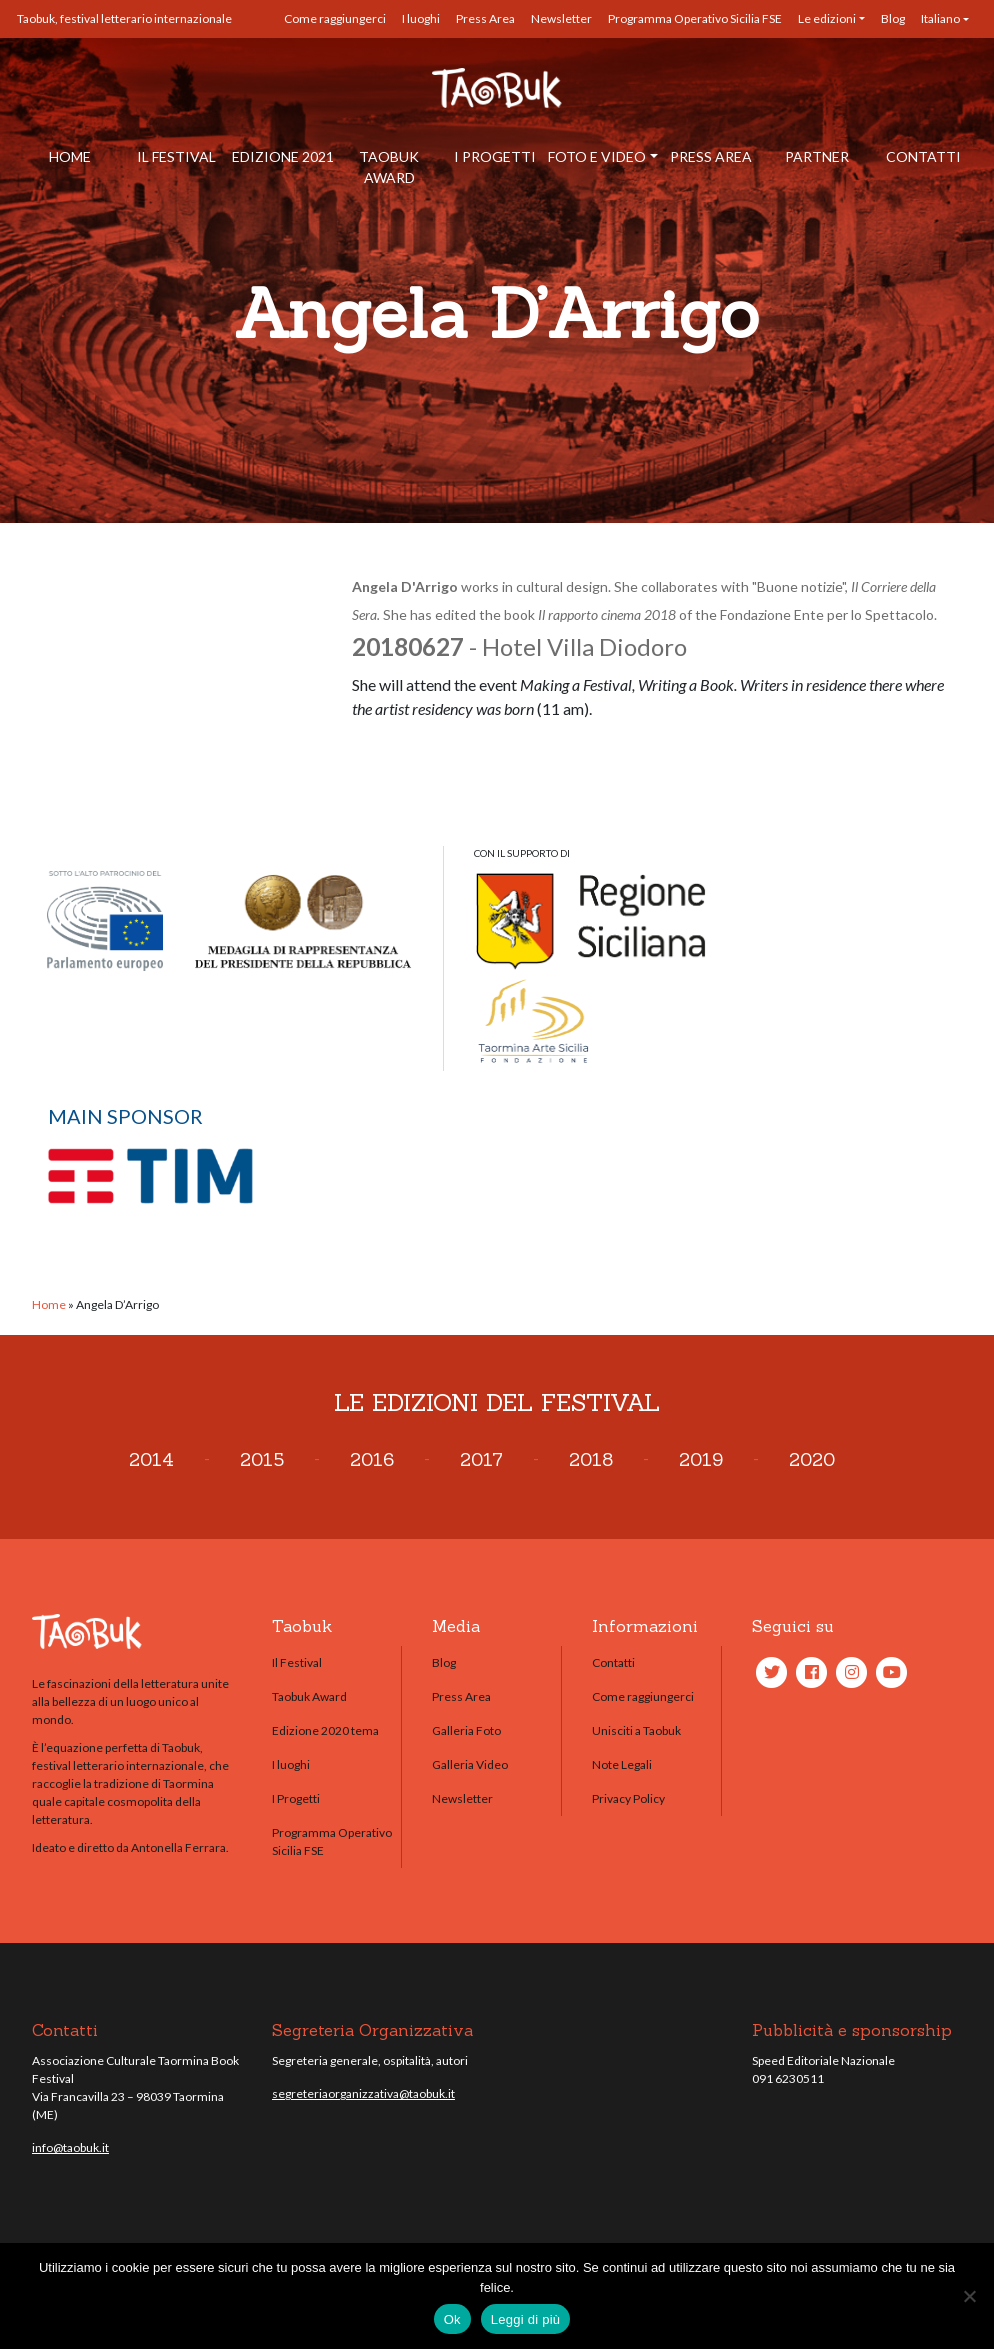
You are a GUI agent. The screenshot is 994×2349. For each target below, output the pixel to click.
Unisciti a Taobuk (636, 1730)
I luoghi (421, 18)
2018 (591, 1459)
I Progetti (495, 156)
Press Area (485, 18)
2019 (701, 1459)
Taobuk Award (389, 167)
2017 (481, 1459)
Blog (893, 18)
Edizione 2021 (283, 156)
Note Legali (622, 1764)
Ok (452, 2319)
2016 (372, 1459)
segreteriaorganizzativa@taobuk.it (363, 2093)
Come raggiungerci (335, 18)
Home (70, 156)
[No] (969, 2296)
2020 (812, 1459)
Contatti (923, 156)
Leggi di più (526, 2319)
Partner (817, 156)
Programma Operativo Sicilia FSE (695, 18)
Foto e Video (597, 156)
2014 (151, 1459)
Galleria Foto (466, 1730)
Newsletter (561, 18)
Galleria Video (470, 1764)
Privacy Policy (628, 1798)
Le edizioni (827, 18)
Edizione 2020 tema (325, 1730)
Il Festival (176, 156)
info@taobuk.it (70, 2147)
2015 (262, 1459)
